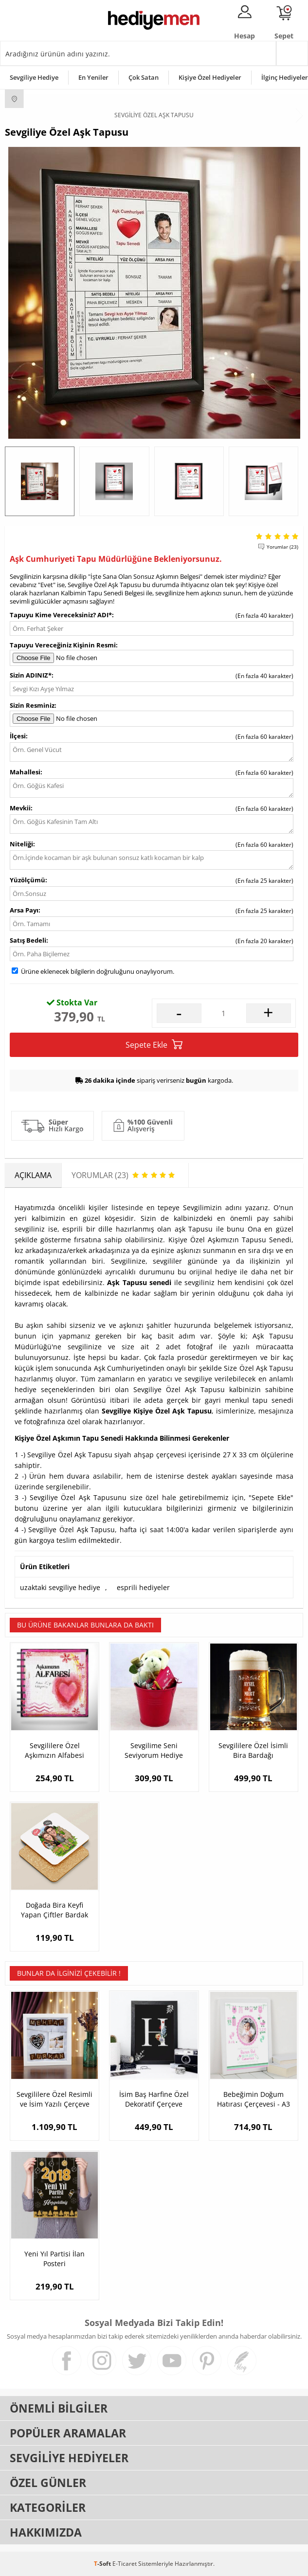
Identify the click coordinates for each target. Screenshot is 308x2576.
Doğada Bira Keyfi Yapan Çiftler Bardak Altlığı (54, 1910)
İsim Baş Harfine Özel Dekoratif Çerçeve (154, 2099)
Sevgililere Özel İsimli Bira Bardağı (253, 1750)
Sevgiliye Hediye (34, 77)
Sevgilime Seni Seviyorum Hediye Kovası (154, 1750)
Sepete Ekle (154, 1044)
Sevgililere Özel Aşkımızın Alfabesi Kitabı (54, 1750)
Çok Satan (143, 77)
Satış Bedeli (28, 940)
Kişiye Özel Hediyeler (210, 77)
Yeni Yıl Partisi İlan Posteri (54, 2258)
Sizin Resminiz (32, 705)
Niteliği (21, 844)
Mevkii (20, 808)
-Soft (103, 2563)
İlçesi (18, 736)
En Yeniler (93, 77)
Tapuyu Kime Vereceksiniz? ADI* (61, 614)
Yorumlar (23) (282, 546)
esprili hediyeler (143, 1587)
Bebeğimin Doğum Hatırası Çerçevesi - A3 (253, 2099)
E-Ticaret (124, 2563)
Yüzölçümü (27, 880)
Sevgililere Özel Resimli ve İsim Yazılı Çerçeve (54, 2099)
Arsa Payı (24, 910)
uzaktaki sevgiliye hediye (60, 1587)
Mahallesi (25, 772)
